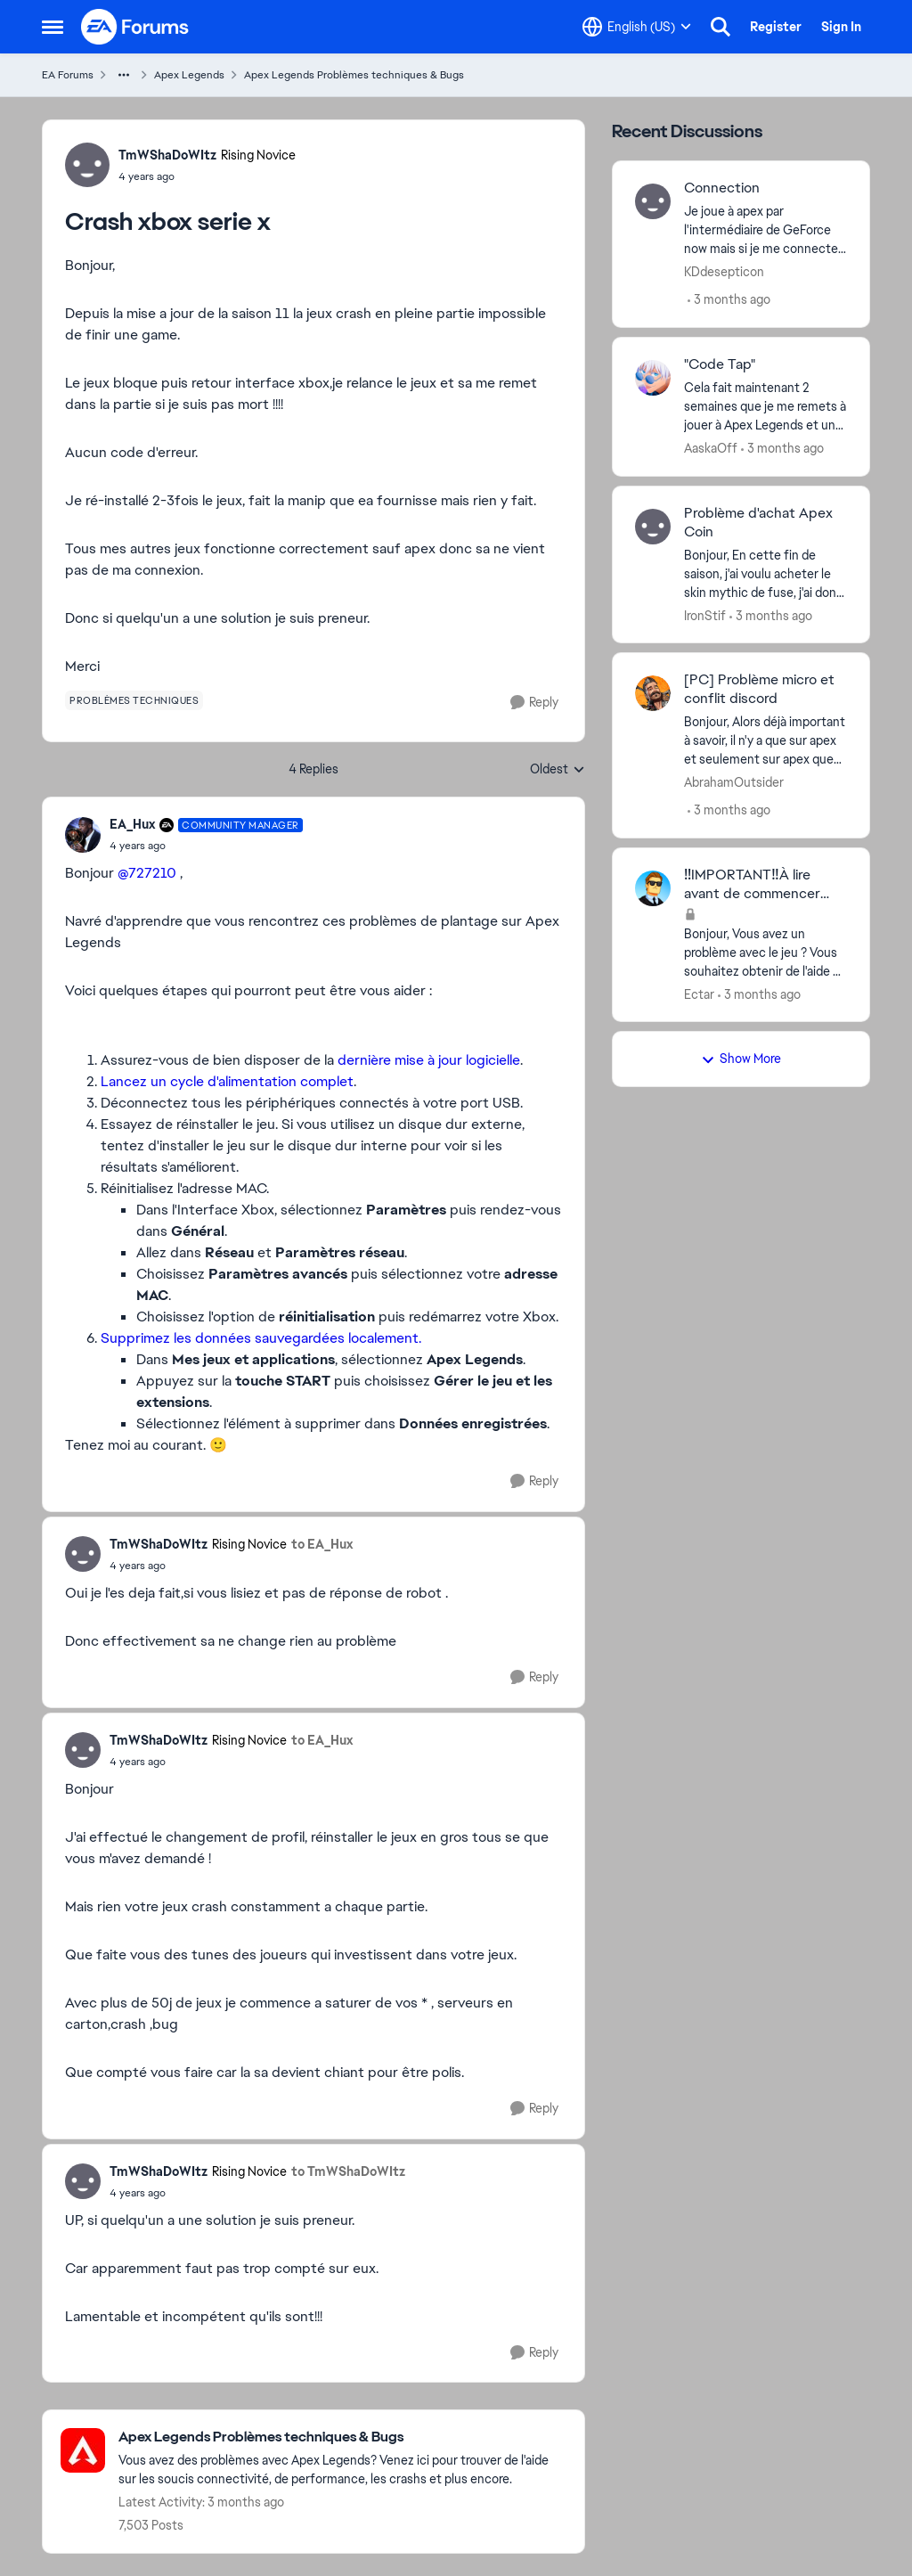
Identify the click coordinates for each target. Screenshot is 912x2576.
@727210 (147, 872)
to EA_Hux (322, 1544)
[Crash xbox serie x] (206, 846)
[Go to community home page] (135, 27)
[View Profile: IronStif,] (653, 526)
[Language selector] (636, 27)
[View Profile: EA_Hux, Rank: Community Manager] (83, 835)
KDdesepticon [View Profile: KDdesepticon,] (724, 272)
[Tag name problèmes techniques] (134, 700)
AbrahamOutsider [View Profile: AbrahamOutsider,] (734, 782)
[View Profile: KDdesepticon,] (653, 201)
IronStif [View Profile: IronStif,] (705, 615)
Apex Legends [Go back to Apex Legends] (189, 75)
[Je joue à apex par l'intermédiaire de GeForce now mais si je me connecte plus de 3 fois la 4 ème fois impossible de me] (765, 230)
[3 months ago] (729, 299)
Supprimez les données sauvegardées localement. (261, 1338)
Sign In (841, 27)
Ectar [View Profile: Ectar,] (699, 993)
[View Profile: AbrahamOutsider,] (653, 693)
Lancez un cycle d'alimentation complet (227, 1081)
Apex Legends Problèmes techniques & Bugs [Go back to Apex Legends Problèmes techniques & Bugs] (354, 75)
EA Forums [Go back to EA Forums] (68, 75)
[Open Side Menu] (52, 26)
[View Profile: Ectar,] (653, 888)
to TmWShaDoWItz (348, 2171)
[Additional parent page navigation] (123, 74)
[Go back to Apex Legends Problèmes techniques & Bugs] (342, 2437)
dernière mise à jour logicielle (429, 1060)
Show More (741, 1059)
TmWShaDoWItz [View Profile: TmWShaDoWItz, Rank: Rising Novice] (167, 155)
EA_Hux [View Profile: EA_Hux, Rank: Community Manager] (132, 824)
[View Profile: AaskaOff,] (653, 378)
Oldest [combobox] (557, 770)
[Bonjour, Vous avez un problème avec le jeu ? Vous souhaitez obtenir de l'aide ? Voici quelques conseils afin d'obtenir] (765, 952)
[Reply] (534, 703)
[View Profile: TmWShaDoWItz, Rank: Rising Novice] (87, 165)
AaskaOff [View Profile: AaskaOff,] (710, 448)
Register (776, 27)
